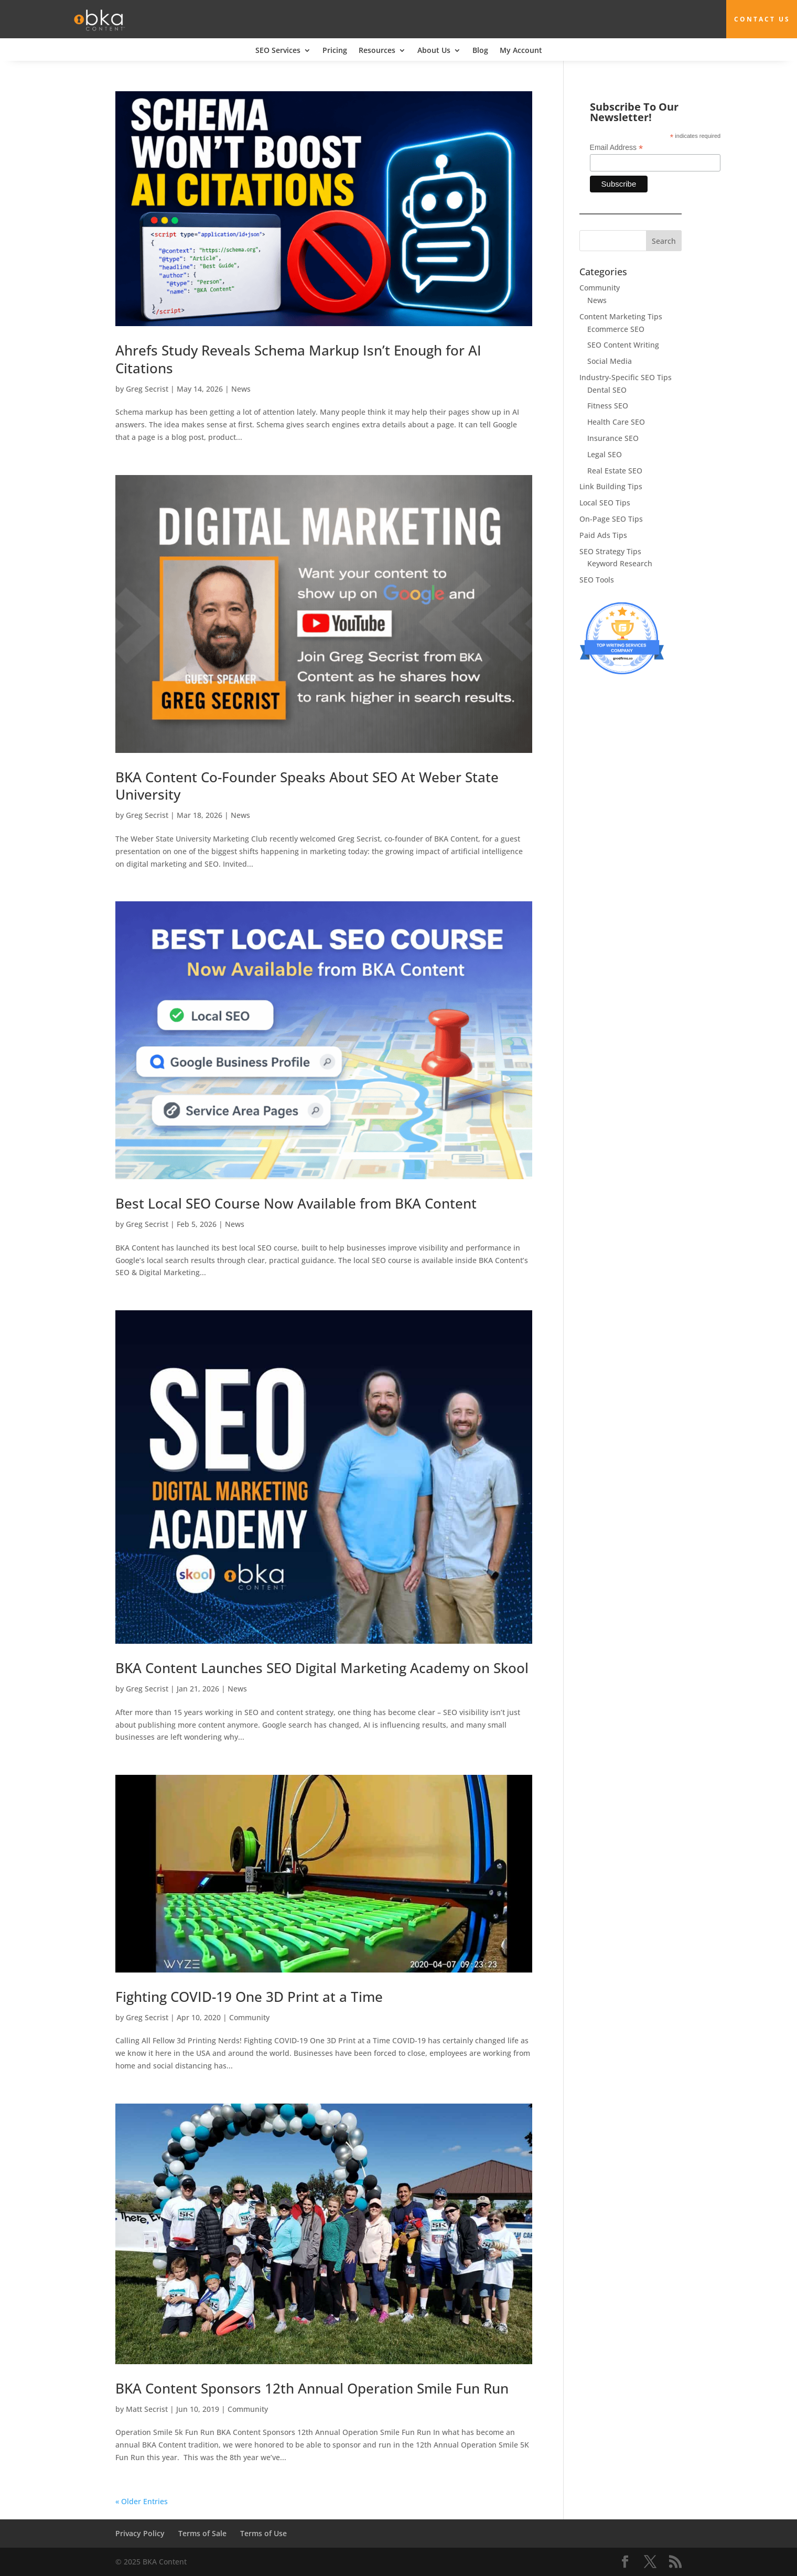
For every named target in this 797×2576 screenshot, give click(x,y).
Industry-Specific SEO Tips (625, 377)
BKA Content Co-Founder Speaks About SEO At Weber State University (307, 785)
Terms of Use (263, 2533)
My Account (521, 51)
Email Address (616, 148)
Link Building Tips (610, 486)
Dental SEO (607, 389)
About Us (433, 51)
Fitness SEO (607, 406)
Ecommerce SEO (615, 328)
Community (249, 2017)
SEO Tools (596, 580)
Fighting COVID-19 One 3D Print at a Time (249, 1996)
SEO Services (277, 51)
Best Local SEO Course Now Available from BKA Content (296, 1203)
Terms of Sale (202, 2533)
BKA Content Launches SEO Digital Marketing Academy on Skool (322, 1667)
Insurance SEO (613, 438)
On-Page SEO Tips (611, 519)
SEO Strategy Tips (610, 551)
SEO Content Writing (623, 345)
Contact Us (763, 18)
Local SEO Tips (604, 503)
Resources (377, 51)
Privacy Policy (140, 2533)
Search (664, 241)
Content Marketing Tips (620, 316)
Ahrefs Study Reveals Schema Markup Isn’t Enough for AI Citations (298, 359)
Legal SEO (604, 454)
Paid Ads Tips (603, 535)
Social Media (609, 361)
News (241, 388)
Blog (480, 51)
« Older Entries (141, 2501)
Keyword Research (619, 563)
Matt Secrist (147, 2408)
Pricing (334, 51)
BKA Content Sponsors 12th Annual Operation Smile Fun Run (312, 2387)
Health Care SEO (616, 422)
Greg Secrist (147, 388)
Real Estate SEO (614, 470)
